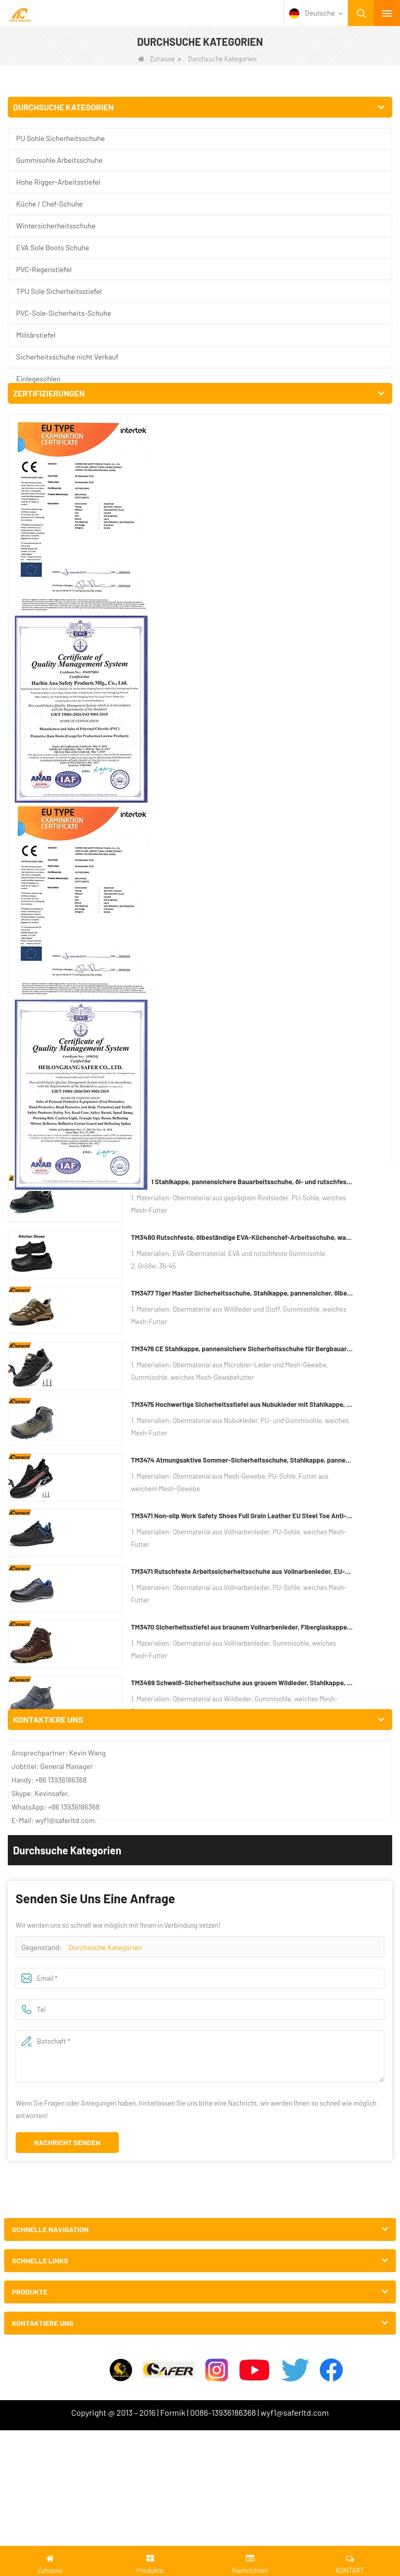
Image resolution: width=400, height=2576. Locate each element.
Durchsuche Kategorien (105, 318)
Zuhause (156, 59)
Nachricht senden (67, 513)
